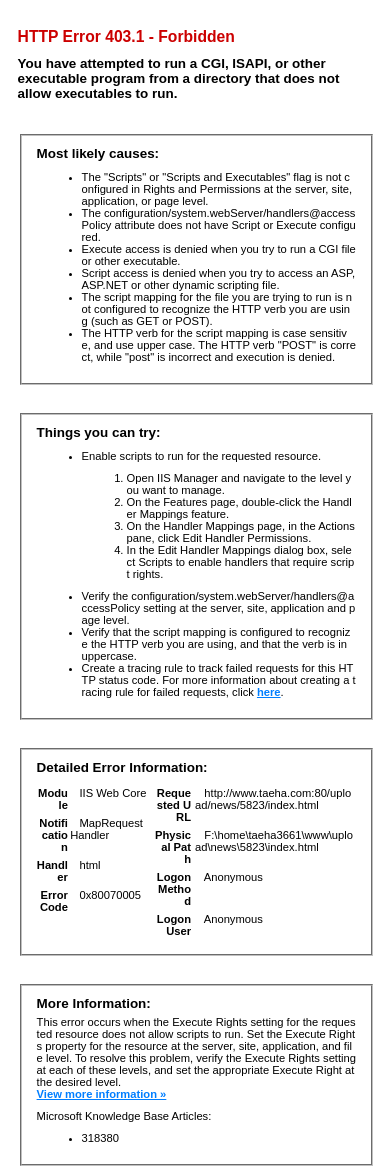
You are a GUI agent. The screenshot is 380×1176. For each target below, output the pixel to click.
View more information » (102, 1094)
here (269, 692)
